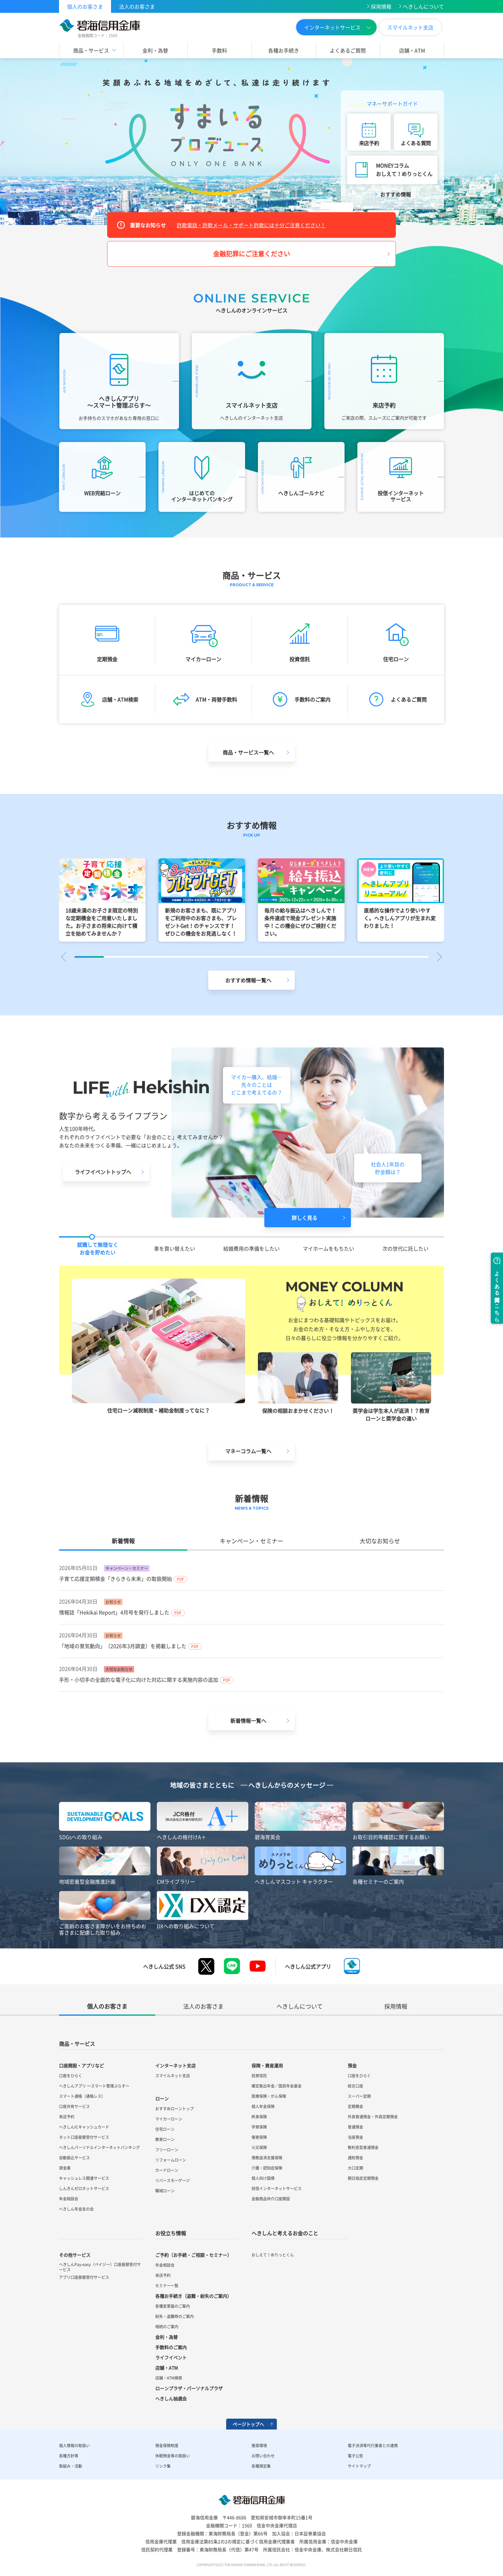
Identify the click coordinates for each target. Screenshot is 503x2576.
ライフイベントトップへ (103, 1172)
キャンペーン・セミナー (251, 1541)
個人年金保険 (263, 2106)
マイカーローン (168, 2119)
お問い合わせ (263, 2456)
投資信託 (259, 2076)
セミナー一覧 (166, 2285)
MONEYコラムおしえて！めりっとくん (404, 170)
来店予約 (369, 143)
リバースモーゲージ (172, 2180)
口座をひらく (70, 2076)
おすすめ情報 (395, 194)
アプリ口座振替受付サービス (84, 2277)
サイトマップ (359, 2466)
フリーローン (166, 2150)
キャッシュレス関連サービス (84, 2178)
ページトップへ (248, 2424)
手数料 (219, 50)
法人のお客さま (137, 6)
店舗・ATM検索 (168, 2378)
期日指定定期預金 (363, 2178)
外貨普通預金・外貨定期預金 (373, 2117)
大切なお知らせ (380, 1541)
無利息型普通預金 (363, 2147)
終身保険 (259, 2117)
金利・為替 (155, 50)
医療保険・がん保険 (269, 2096)
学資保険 (259, 2127)
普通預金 (355, 2127)
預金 (352, 2065)
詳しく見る (304, 1217)
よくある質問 (416, 143)
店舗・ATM (412, 50)
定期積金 (355, 2106)
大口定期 (355, 2168)
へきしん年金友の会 (76, 2209)
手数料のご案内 (171, 2347)
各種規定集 (261, 2466)
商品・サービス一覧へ (248, 752)
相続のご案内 (166, 2327)
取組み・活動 (70, 2466)
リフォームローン (170, 2160)
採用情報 (381, 6)
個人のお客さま (85, 6)
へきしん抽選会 (171, 2398)
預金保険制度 (166, 2445)
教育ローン (165, 2139)
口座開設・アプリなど (81, 2065)
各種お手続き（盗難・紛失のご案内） (193, 2296)
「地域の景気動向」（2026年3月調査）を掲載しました (122, 1646)
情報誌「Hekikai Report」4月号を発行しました (114, 1612)
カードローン (166, 2170)
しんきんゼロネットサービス (84, 2188)
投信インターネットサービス (277, 2188)
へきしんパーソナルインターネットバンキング (99, 2147)
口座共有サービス (74, 2106)
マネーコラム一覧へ (248, 1451)
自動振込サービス (74, 2158)
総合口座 (355, 2086)
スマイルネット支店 (410, 27)
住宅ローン (165, 2129)
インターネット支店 (175, 2065)
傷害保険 (259, 2137)
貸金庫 (65, 2168)
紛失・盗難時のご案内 (174, 2316)
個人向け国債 (263, 2178)
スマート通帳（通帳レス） (82, 2096)
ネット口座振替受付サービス (84, 2137)
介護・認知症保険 (267, 2168)
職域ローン (165, 2191)
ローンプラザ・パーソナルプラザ (189, 2388)
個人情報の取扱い (74, 2445)
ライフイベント (171, 2357)
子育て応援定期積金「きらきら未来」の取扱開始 (115, 1578)
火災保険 (259, 2147)
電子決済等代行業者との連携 (373, 2445)
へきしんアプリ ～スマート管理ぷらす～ (94, 2086)
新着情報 (123, 1541)
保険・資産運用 (267, 2065)
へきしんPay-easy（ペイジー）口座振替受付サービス (100, 2267)
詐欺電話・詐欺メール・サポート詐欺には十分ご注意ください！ (251, 225)
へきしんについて (423, 6)
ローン (162, 2098)
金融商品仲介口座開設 (271, 2199)
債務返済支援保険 (267, 2158)
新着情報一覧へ (248, 1720)
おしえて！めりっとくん (273, 2255)
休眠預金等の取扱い (172, 2456)
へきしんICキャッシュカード (84, 2127)
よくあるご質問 (348, 50)
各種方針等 (68, 2456)
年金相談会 (68, 2199)
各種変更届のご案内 (172, 2306)
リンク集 (163, 2466)
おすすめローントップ (174, 2109)
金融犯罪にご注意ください (251, 253)
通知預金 (355, 2158)
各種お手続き (283, 50)
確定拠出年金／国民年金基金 (277, 2086)
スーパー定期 (359, 2096)
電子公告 (355, 2456)
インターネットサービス (332, 27)
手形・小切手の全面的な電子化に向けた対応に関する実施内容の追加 (138, 1679)
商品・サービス (91, 50)
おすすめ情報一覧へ (248, 980)
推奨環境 (259, 2445)
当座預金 (355, 2137)
